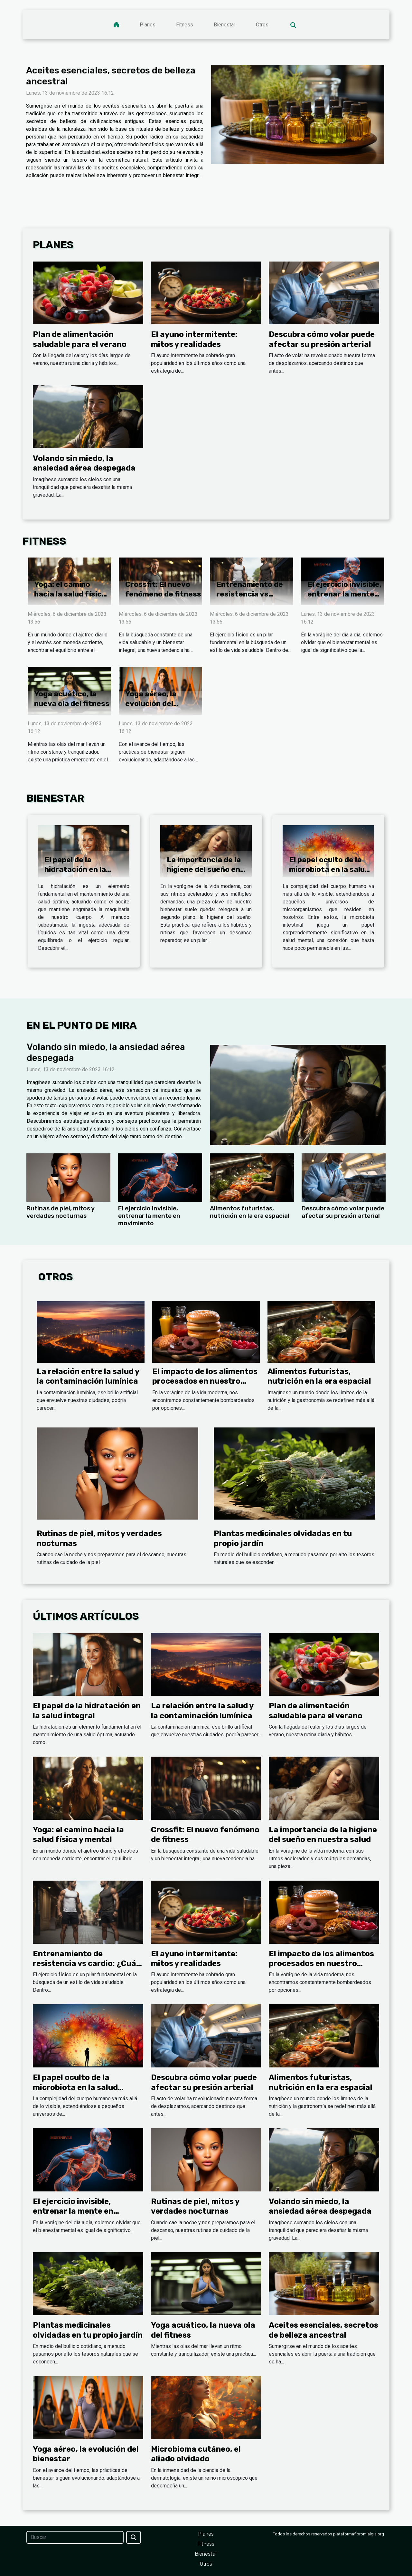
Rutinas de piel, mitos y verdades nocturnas (60, 1212)
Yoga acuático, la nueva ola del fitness (71, 698)
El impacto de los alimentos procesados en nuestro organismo (205, 1381)
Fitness (184, 25)
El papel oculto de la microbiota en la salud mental (329, 869)
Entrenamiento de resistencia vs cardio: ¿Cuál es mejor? (249, 599)
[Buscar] (75, 2537)
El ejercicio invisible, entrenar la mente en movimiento (344, 594)
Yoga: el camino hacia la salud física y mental (70, 594)
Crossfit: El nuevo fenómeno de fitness (163, 589)
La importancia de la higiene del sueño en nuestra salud (204, 869)
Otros (262, 25)
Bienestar (224, 25)
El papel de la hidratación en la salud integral (75, 869)
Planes (147, 25)
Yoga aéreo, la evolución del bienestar (150, 703)
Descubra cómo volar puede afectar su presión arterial (343, 1212)
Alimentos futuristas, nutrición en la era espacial (249, 1212)
